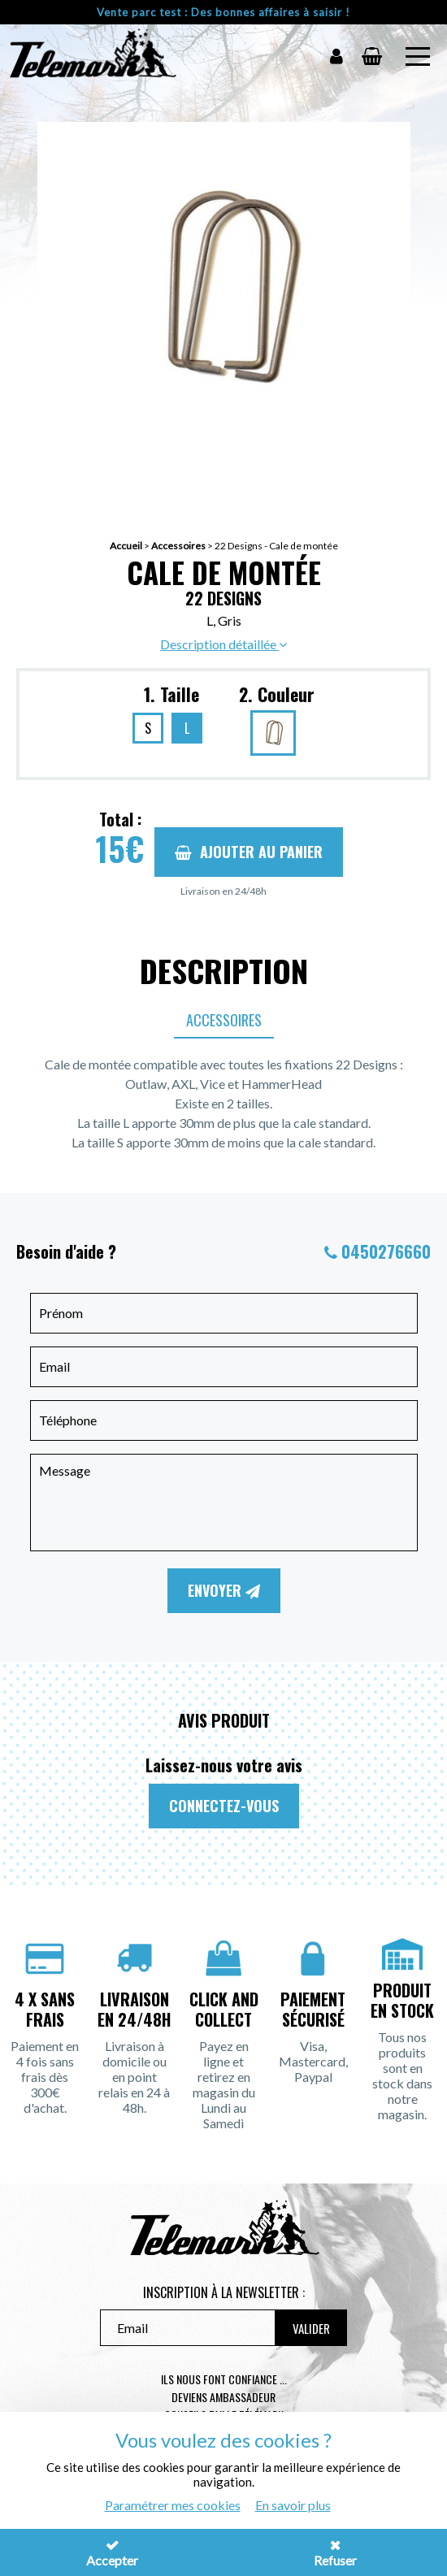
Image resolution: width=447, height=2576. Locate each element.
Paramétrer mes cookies (173, 2505)
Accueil (126, 546)
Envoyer (224, 1590)
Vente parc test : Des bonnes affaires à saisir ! (223, 12)
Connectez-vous (224, 1805)
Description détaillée (223, 644)
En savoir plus (293, 2505)
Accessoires (178, 546)
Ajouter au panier (249, 851)
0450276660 (386, 1251)
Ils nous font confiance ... (224, 2378)
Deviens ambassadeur (223, 2396)
